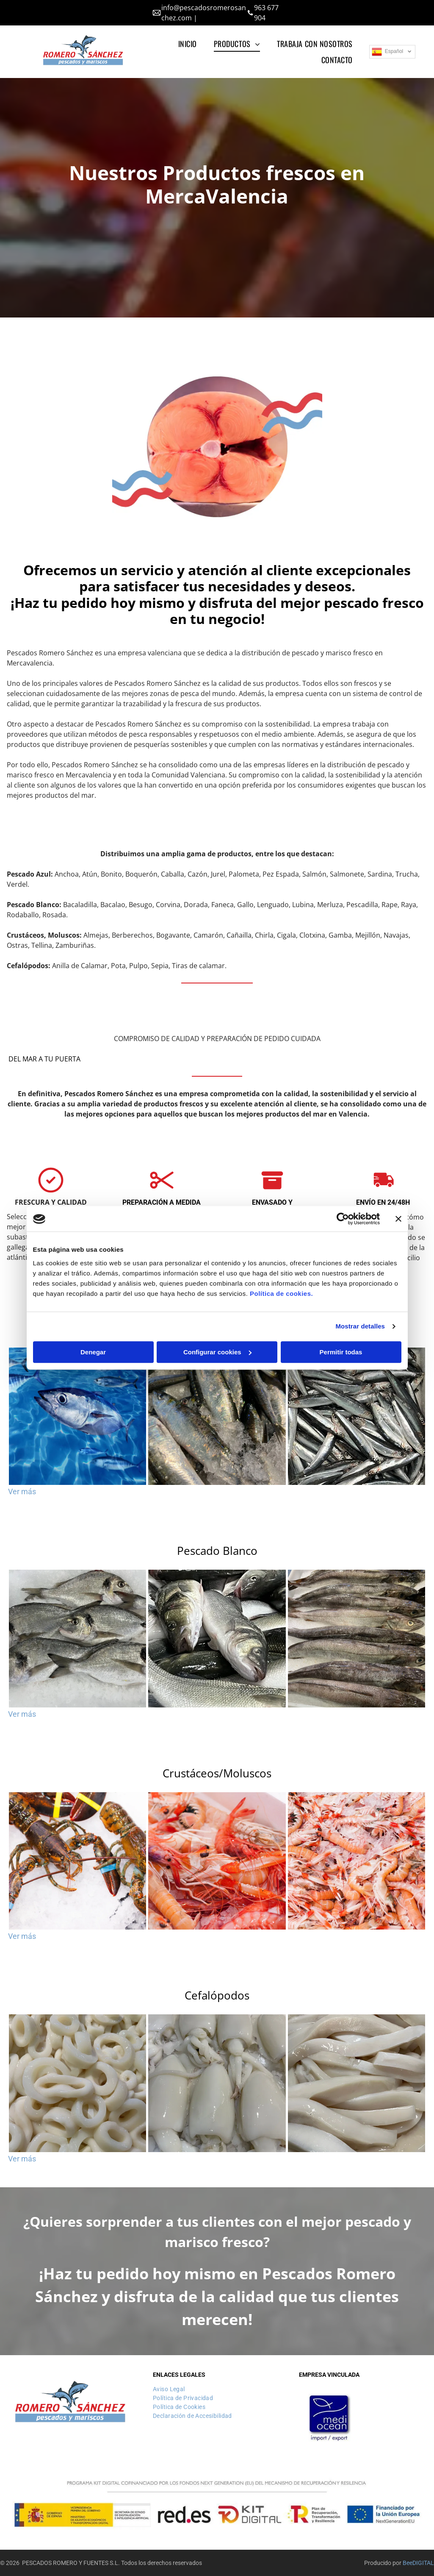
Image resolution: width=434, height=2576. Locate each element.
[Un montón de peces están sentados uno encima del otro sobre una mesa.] (216, 1638)
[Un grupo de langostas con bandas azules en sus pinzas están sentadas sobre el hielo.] (77, 1861)
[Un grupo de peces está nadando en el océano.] (77, 1416)
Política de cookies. (281, 1293)
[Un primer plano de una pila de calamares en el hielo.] (216, 2083)
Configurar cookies (217, 1352)
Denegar (93, 1352)
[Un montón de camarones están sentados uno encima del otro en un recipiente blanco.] (216, 1861)
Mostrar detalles (360, 1326)
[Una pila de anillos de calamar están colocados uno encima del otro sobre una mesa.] (77, 2083)
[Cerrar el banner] (398, 1219)
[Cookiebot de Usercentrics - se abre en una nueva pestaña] (343, 1219)
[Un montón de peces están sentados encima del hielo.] (216, 1416)
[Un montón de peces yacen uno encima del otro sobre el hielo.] (77, 1638)
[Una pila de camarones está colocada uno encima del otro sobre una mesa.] (356, 1861)
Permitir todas (341, 1352)
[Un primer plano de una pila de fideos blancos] (356, 2083)
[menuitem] (187, 44)
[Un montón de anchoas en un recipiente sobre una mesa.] (356, 1416)
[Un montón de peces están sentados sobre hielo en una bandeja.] (356, 1638)
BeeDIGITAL (418, 2562)
